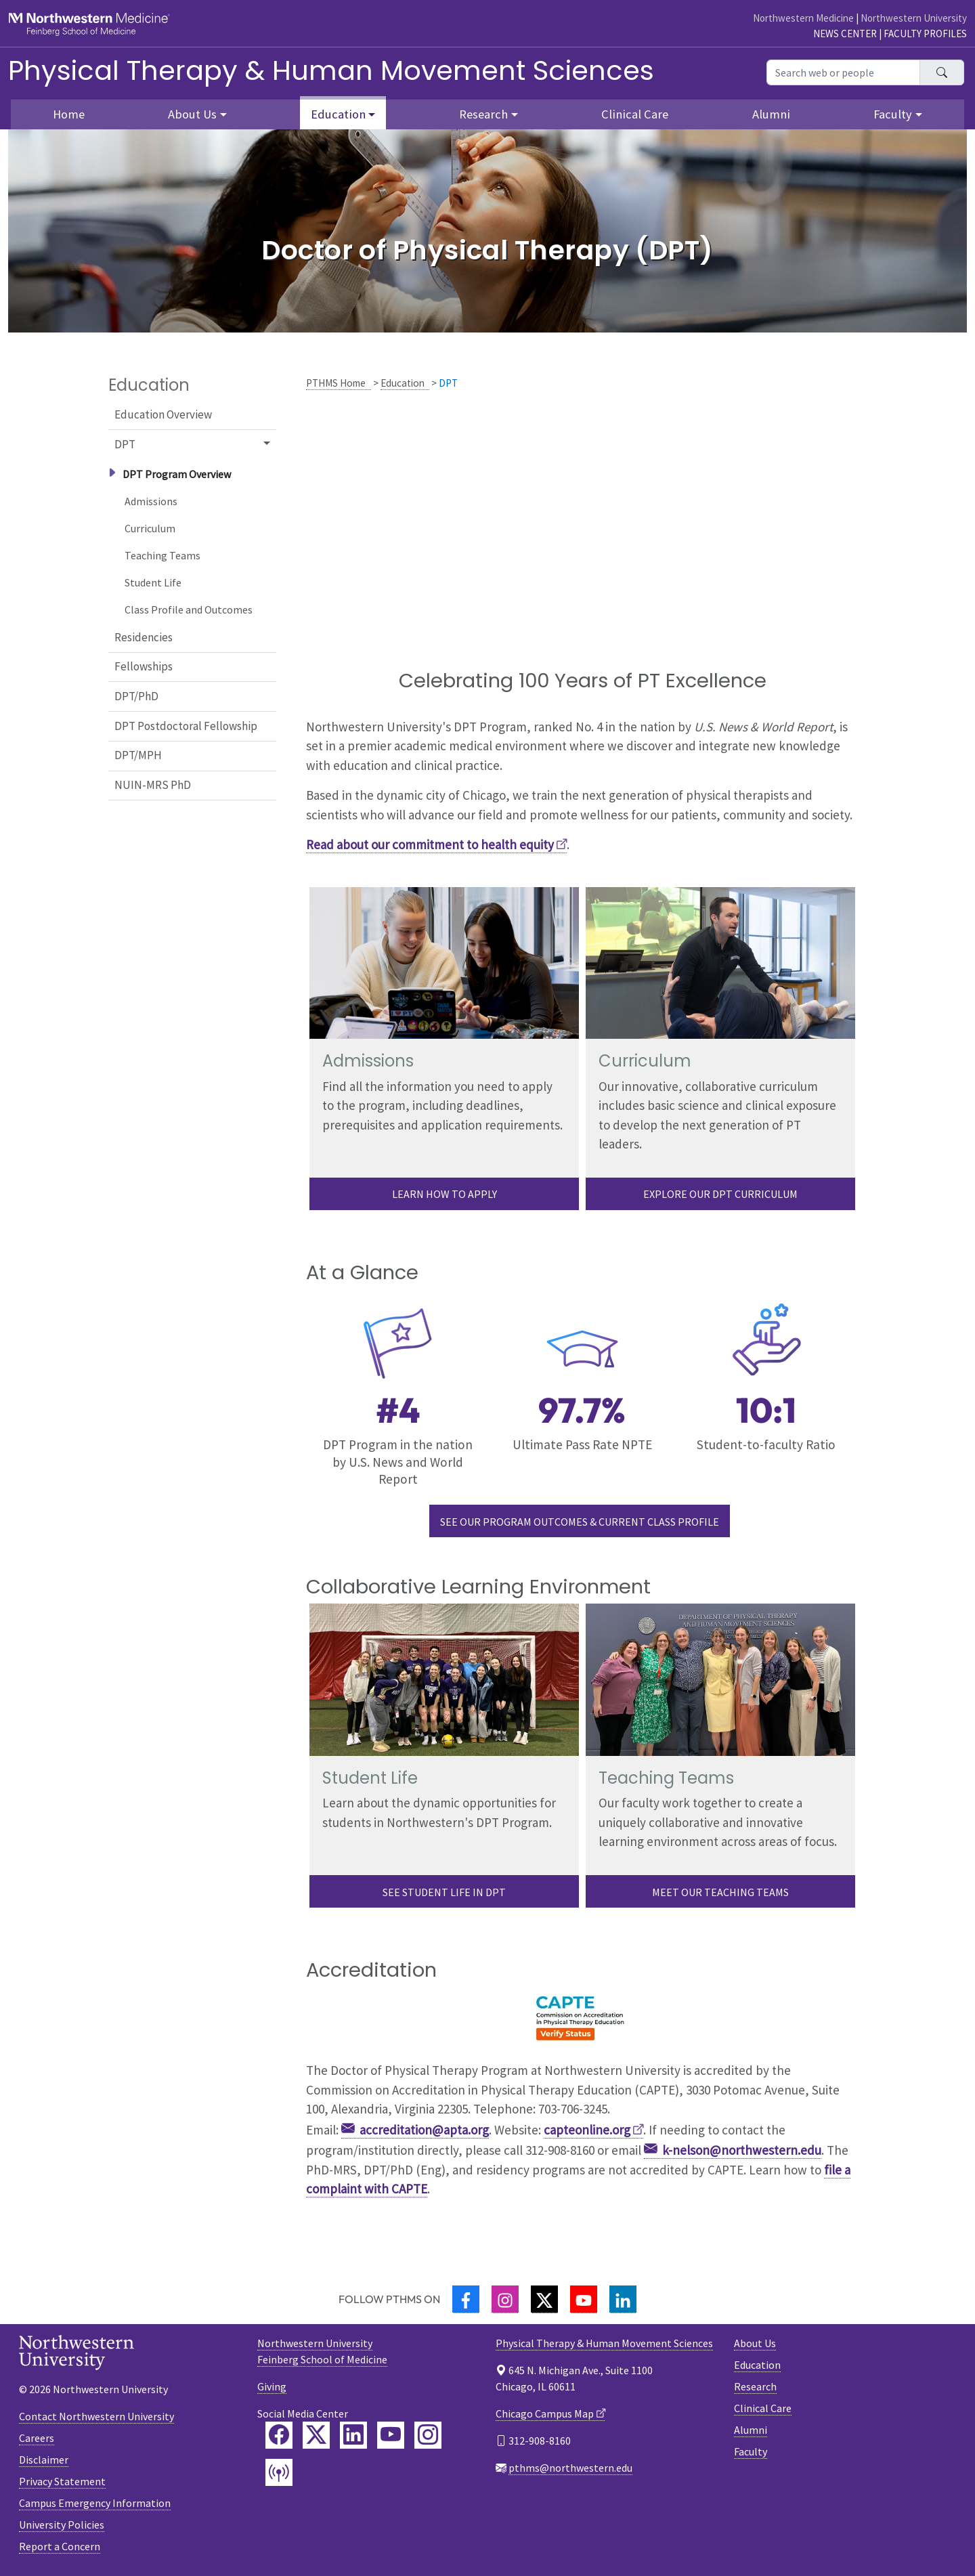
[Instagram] (505, 2299)
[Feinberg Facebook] (278, 2435)
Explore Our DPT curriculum (720, 1194)
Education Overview (163, 414)
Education (403, 383)
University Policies (61, 2524)
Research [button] (483, 114)
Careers (36, 2438)
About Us (755, 2343)
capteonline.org (587, 2130)
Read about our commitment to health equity (430, 844)
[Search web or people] (843, 72)
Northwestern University (914, 18)
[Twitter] (544, 2299)
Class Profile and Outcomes (189, 609)
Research (755, 2386)
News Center (845, 33)
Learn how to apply (444, 1194)
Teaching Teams (162, 555)
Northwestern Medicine (803, 18)
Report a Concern (59, 2546)
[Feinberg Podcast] (278, 2472)
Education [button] (338, 114)
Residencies (143, 637)
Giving (271, 2386)
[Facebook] (465, 2299)
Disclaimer (43, 2459)
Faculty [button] (892, 114)
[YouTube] (583, 2299)
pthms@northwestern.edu (570, 2467)
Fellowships (143, 666)
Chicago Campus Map (545, 2413)
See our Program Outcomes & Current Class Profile (579, 1521)
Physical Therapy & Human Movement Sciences (331, 70)
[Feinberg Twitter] (316, 2435)
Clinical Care (634, 114)
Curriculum (150, 528)
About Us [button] (192, 114)
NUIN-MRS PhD (152, 784)
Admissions (151, 501)
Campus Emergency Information (95, 2503)
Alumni (771, 114)
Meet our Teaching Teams (720, 1892)
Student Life (153, 582)
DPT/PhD (136, 696)
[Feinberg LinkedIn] (353, 2435)
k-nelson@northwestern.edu (741, 2150)
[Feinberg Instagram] (427, 2435)
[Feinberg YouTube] (390, 2435)
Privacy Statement (62, 2481)
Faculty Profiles (925, 33)
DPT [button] (124, 444)
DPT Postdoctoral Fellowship (185, 725)
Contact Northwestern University (96, 2416)
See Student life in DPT (444, 1892)
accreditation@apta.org (424, 2130)
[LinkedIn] (622, 2299)
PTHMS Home (336, 383)
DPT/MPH (138, 755)
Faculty (750, 2451)
